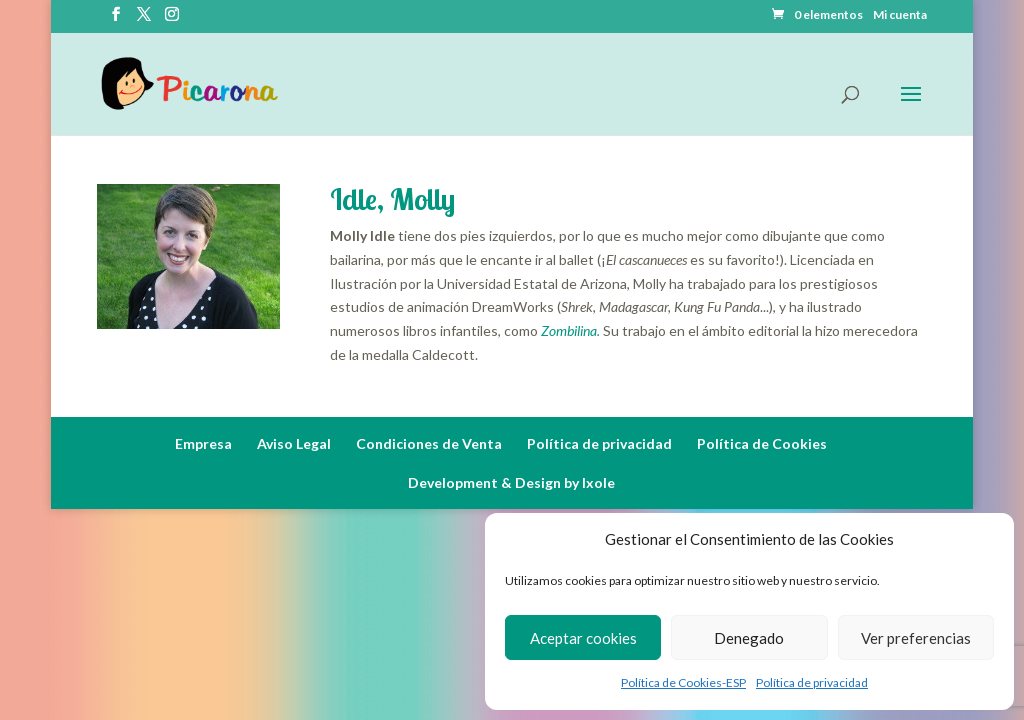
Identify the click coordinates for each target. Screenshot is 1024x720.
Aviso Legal (294, 443)
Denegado (749, 638)
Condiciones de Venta (429, 443)
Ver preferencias (916, 638)
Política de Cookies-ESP (683, 682)
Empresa (203, 443)
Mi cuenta (900, 15)
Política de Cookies (762, 443)
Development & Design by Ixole (511, 482)
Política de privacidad (812, 682)
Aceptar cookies (583, 638)
